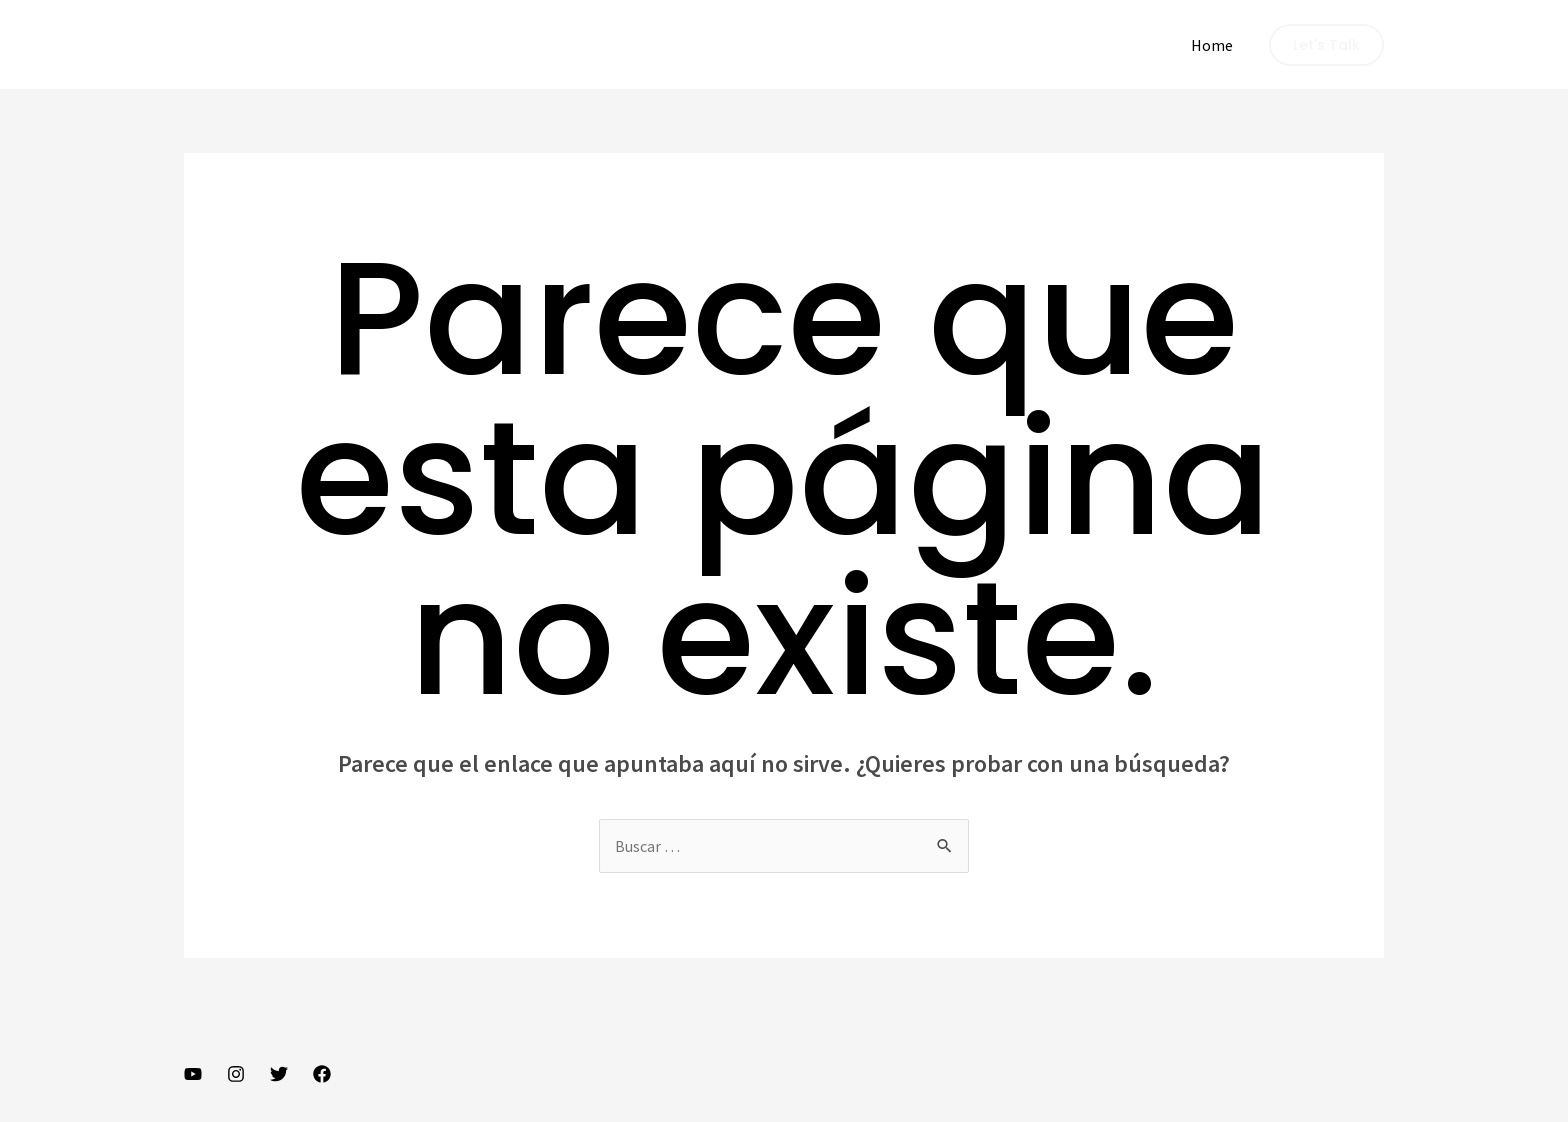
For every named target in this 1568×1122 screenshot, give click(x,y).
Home (1212, 45)
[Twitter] (279, 1074)
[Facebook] (322, 1074)
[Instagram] (236, 1074)
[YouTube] (193, 1074)
